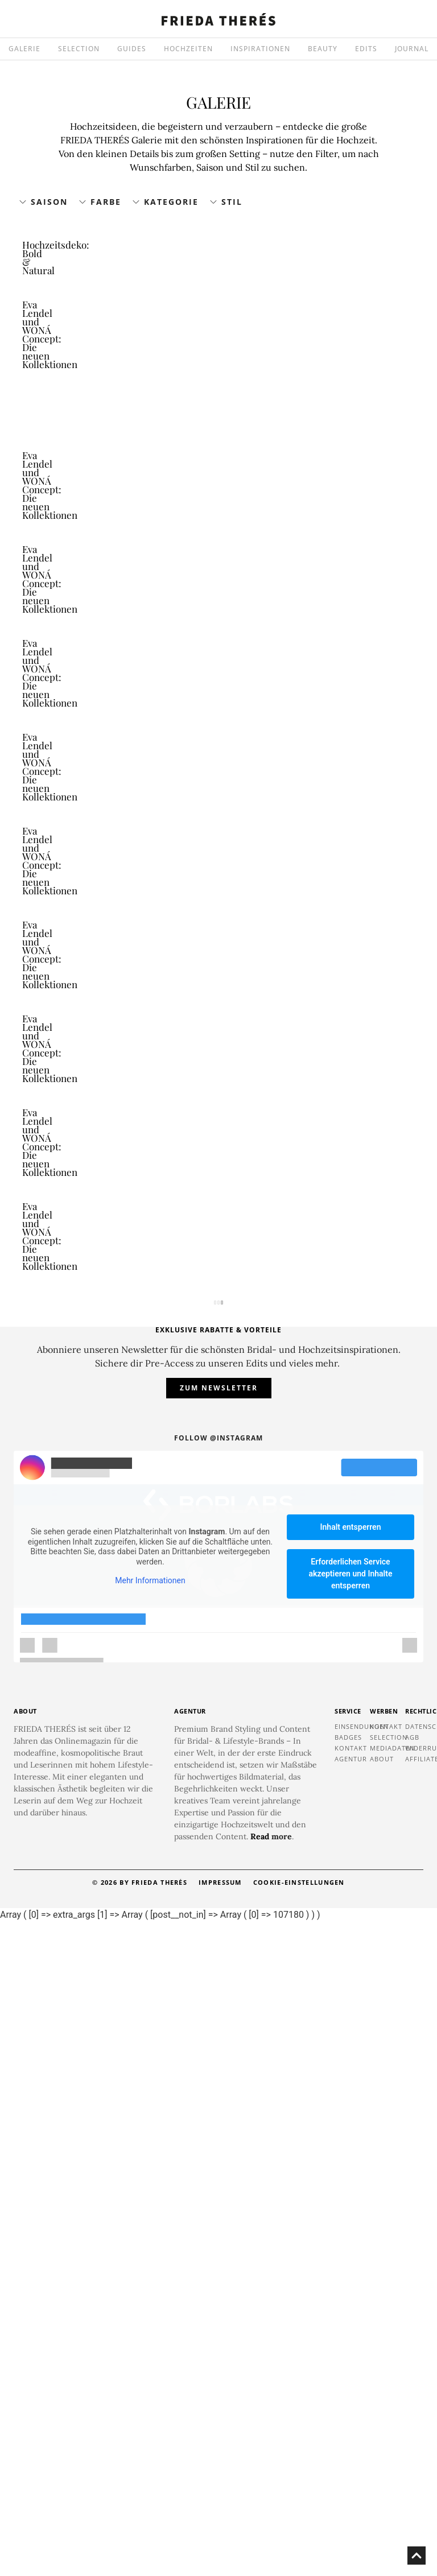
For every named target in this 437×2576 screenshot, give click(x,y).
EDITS (366, 48)
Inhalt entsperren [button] (350, 2181)
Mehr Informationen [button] (150, 2234)
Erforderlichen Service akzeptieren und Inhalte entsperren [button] (351, 2227)
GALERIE (24, 48)
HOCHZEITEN (188, 48)
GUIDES (131, 48)
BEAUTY (322, 48)
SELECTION (79, 48)
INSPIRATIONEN (260, 48)
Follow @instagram (218, 2092)
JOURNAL (411, 48)
